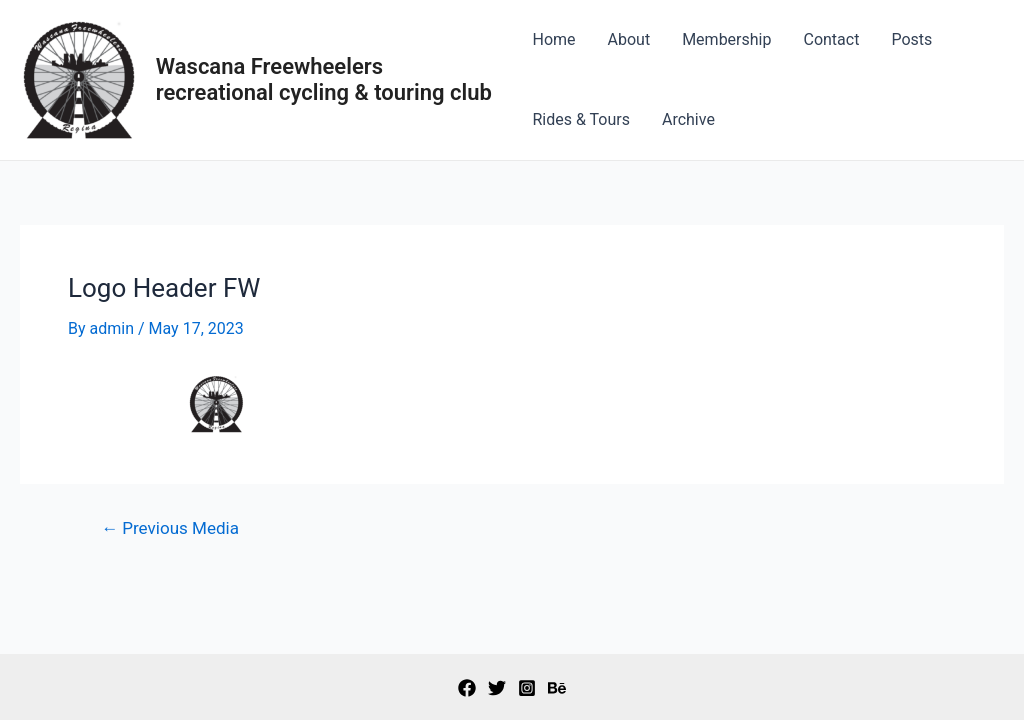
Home (553, 39)
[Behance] (557, 688)
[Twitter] (497, 688)
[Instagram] (527, 688)
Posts (911, 39)
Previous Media (170, 528)
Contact (831, 39)
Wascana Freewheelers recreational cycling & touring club (324, 79)
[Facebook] (467, 688)
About (629, 39)
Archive (688, 119)
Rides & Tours (581, 119)
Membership (726, 39)
